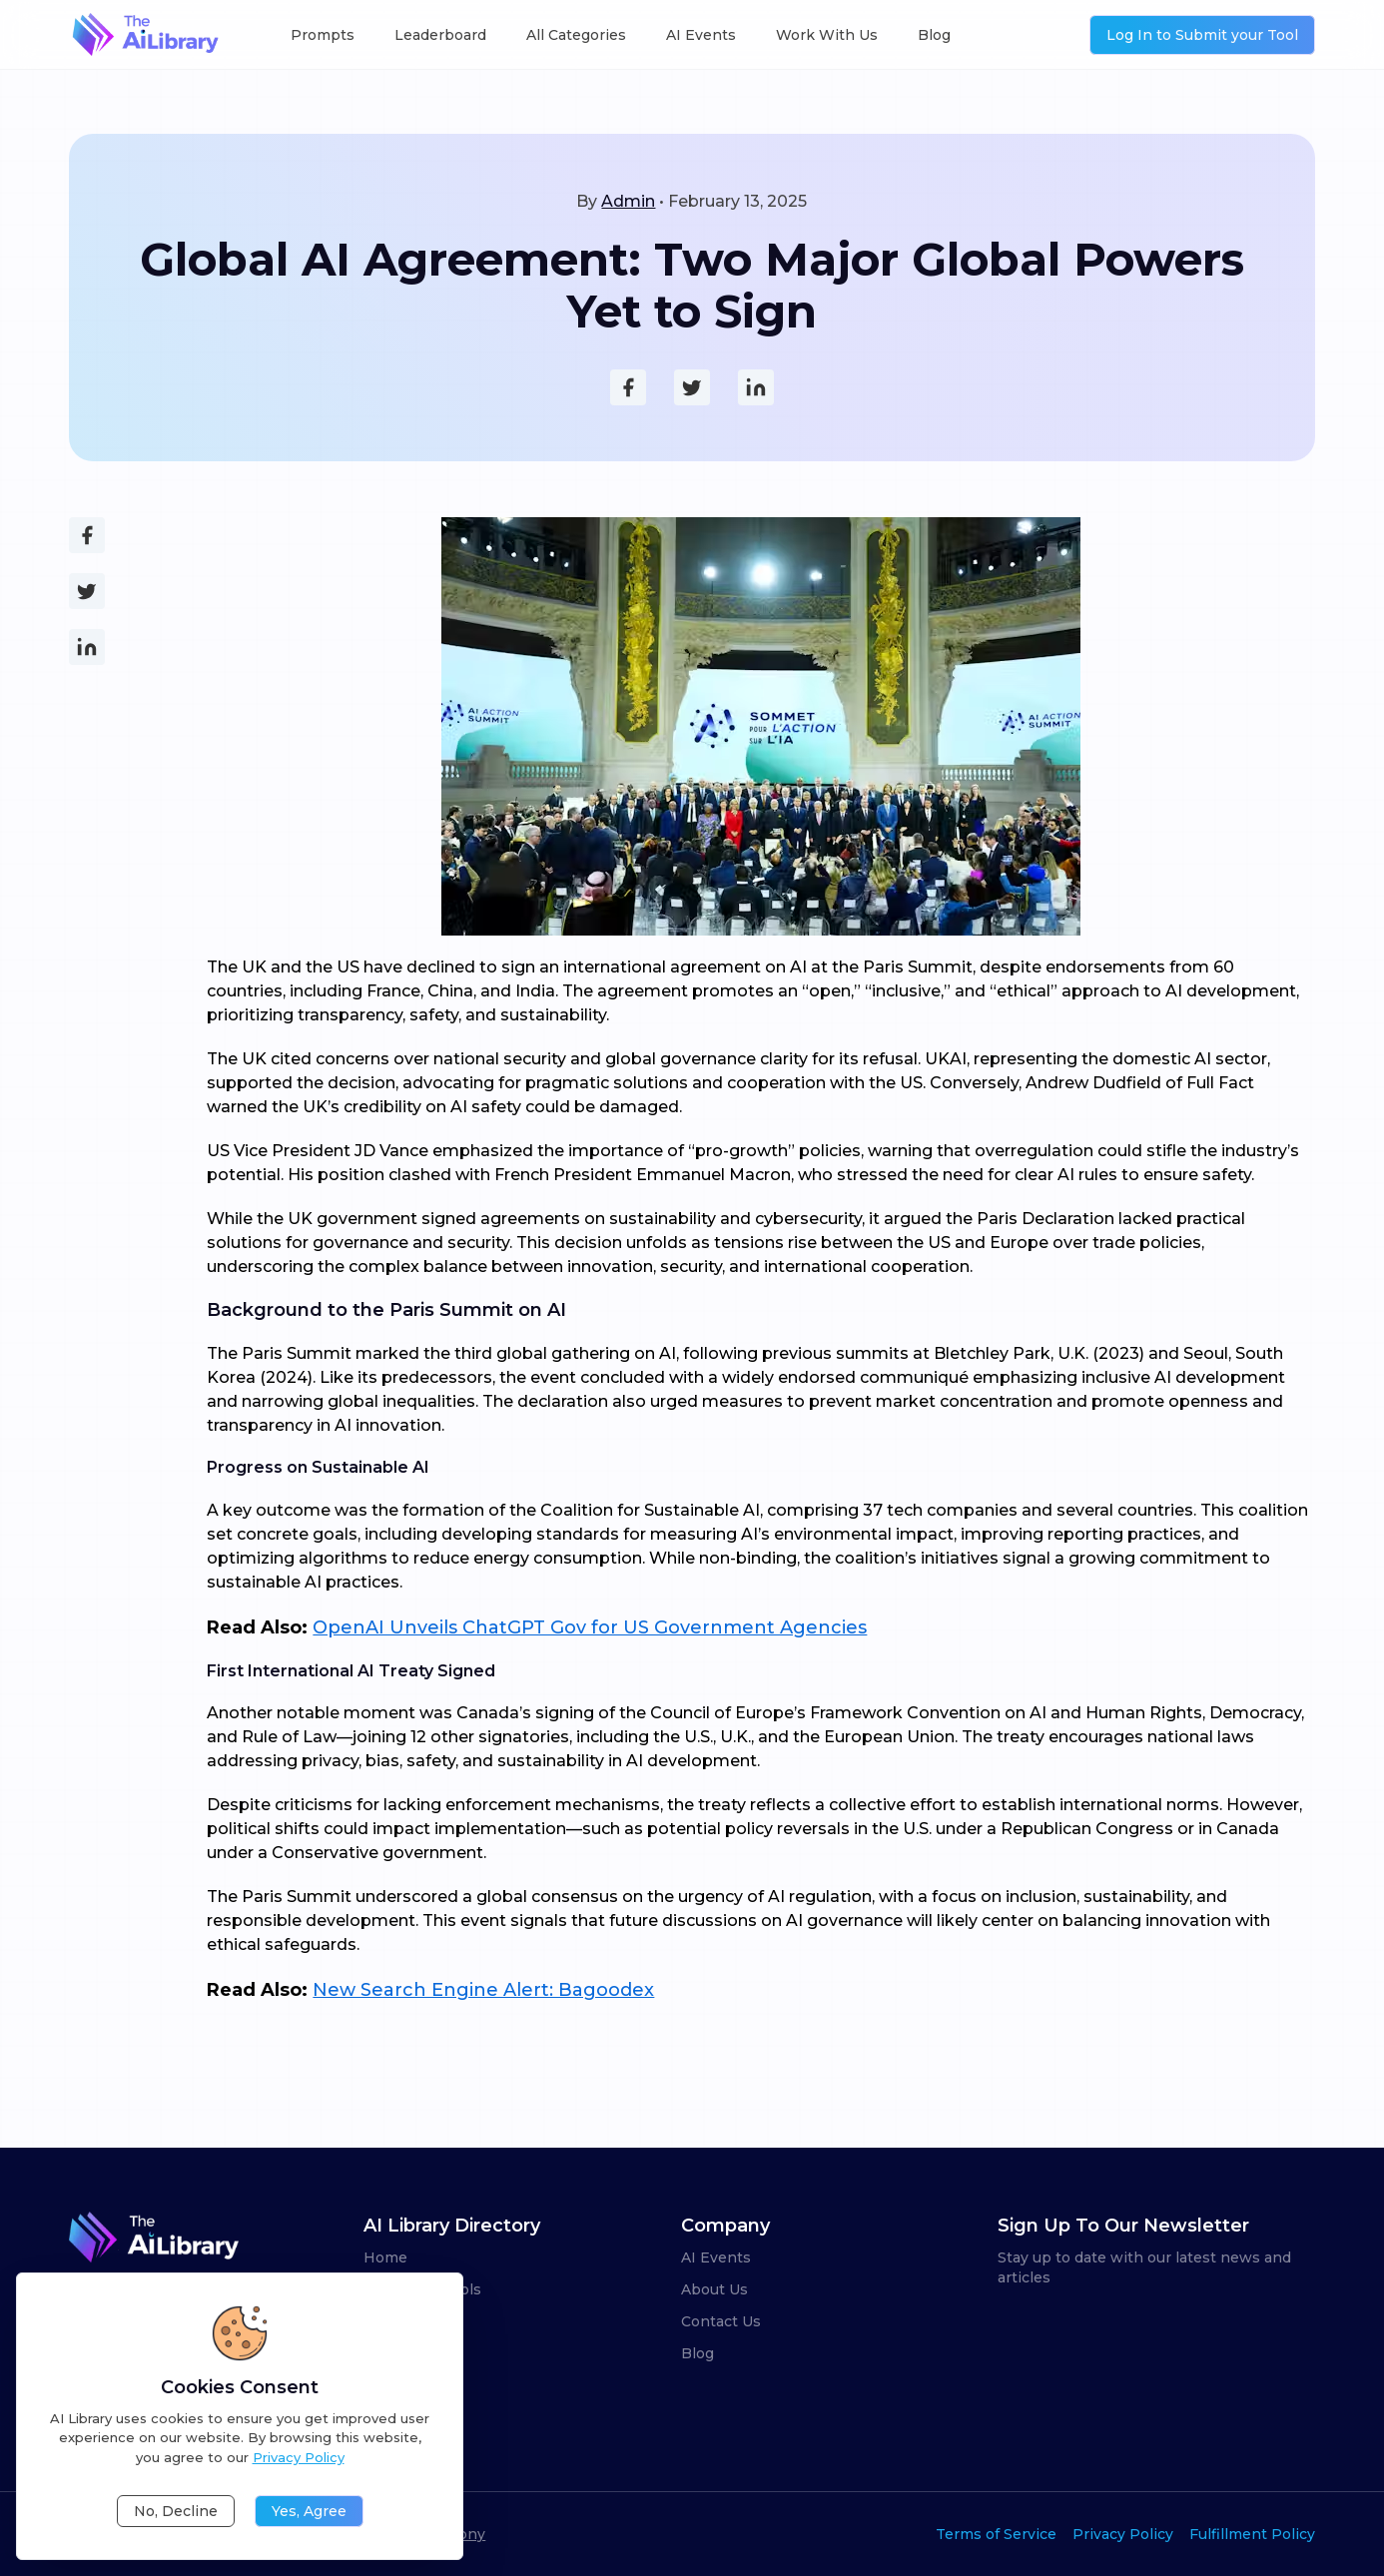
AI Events (701, 35)
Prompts (322, 35)
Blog (934, 35)
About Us (714, 2289)
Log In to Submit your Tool (1202, 35)
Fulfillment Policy (1252, 2534)
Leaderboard (440, 35)
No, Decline (176, 2511)
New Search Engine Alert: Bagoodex (483, 1990)
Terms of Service (996, 2534)
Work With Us (827, 35)
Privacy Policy (1122, 2534)
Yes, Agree (309, 2511)
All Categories (576, 35)
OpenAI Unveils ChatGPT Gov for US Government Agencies (590, 1627)
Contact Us (721, 2321)
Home (385, 2257)
